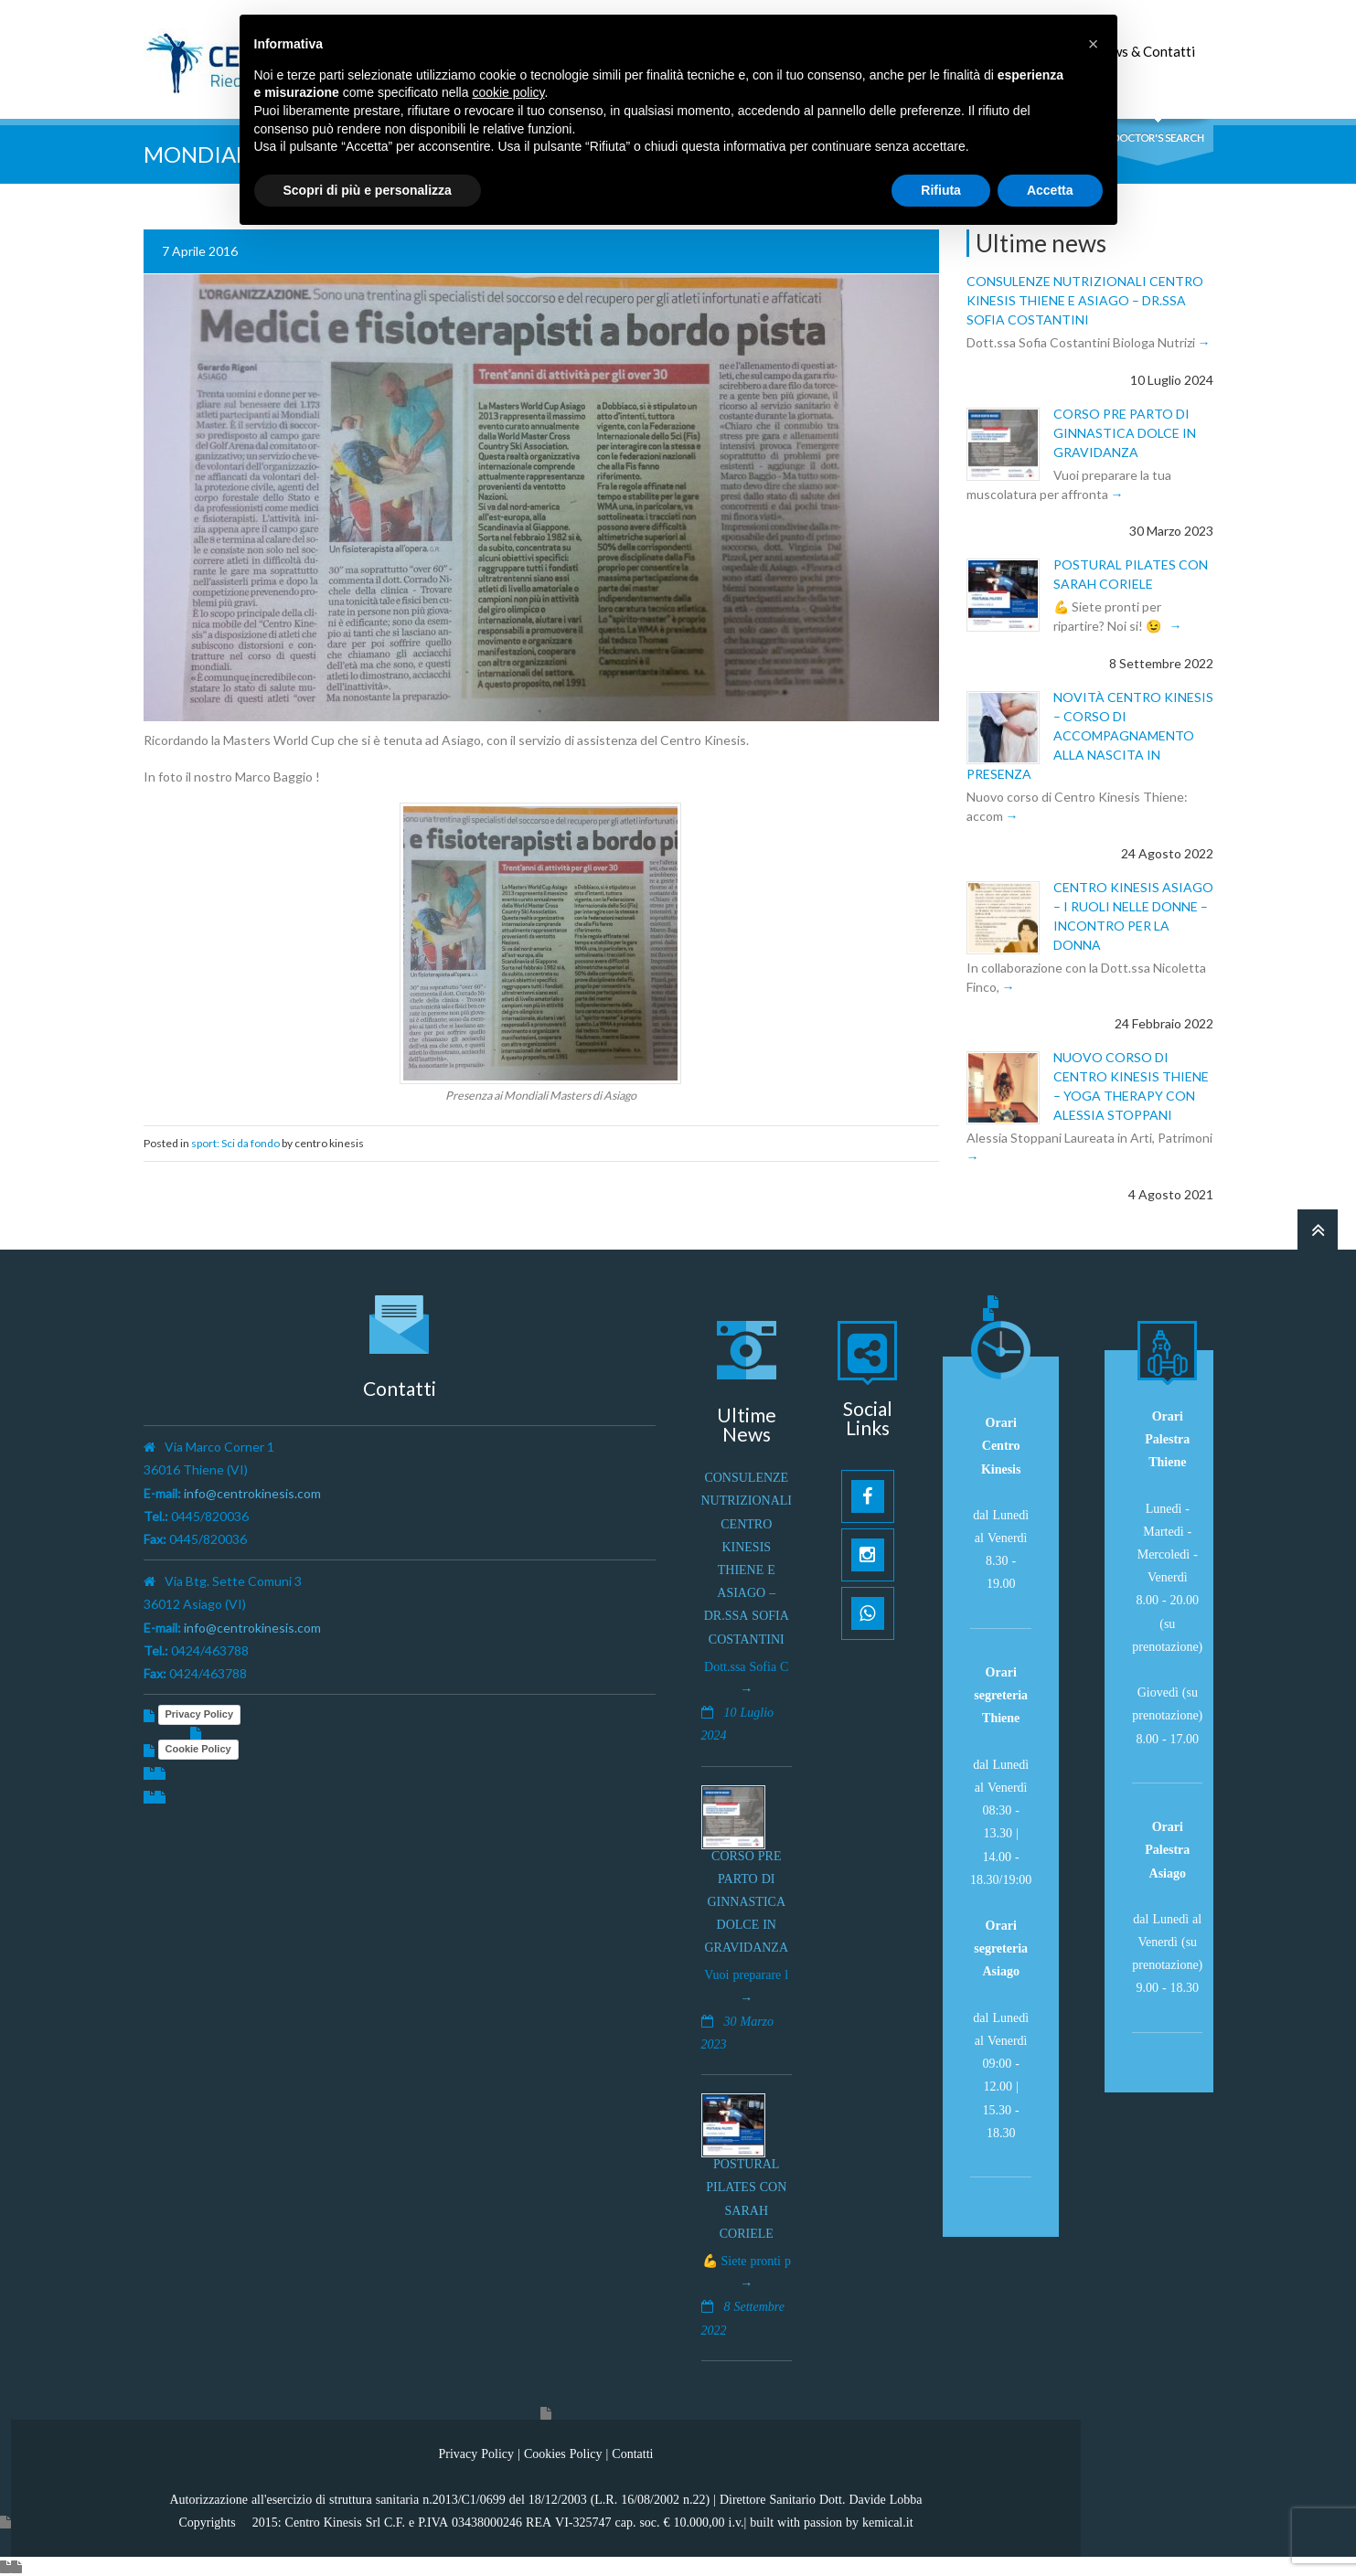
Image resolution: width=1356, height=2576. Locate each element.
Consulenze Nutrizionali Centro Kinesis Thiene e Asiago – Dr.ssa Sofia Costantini (1084, 300)
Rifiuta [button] (941, 190)
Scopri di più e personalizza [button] (367, 190)
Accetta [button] (1050, 190)
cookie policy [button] (508, 92)
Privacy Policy (199, 1713)
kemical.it (887, 2522)
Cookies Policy (563, 2453)
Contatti (632, 2453)
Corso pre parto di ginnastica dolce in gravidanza (1124, 433)
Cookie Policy (198, 1748)
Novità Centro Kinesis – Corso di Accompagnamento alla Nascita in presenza (1089, 735)
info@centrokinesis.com (252, 1493)
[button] (1093, 44)
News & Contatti (1144, 51)
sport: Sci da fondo (235, 1143)
